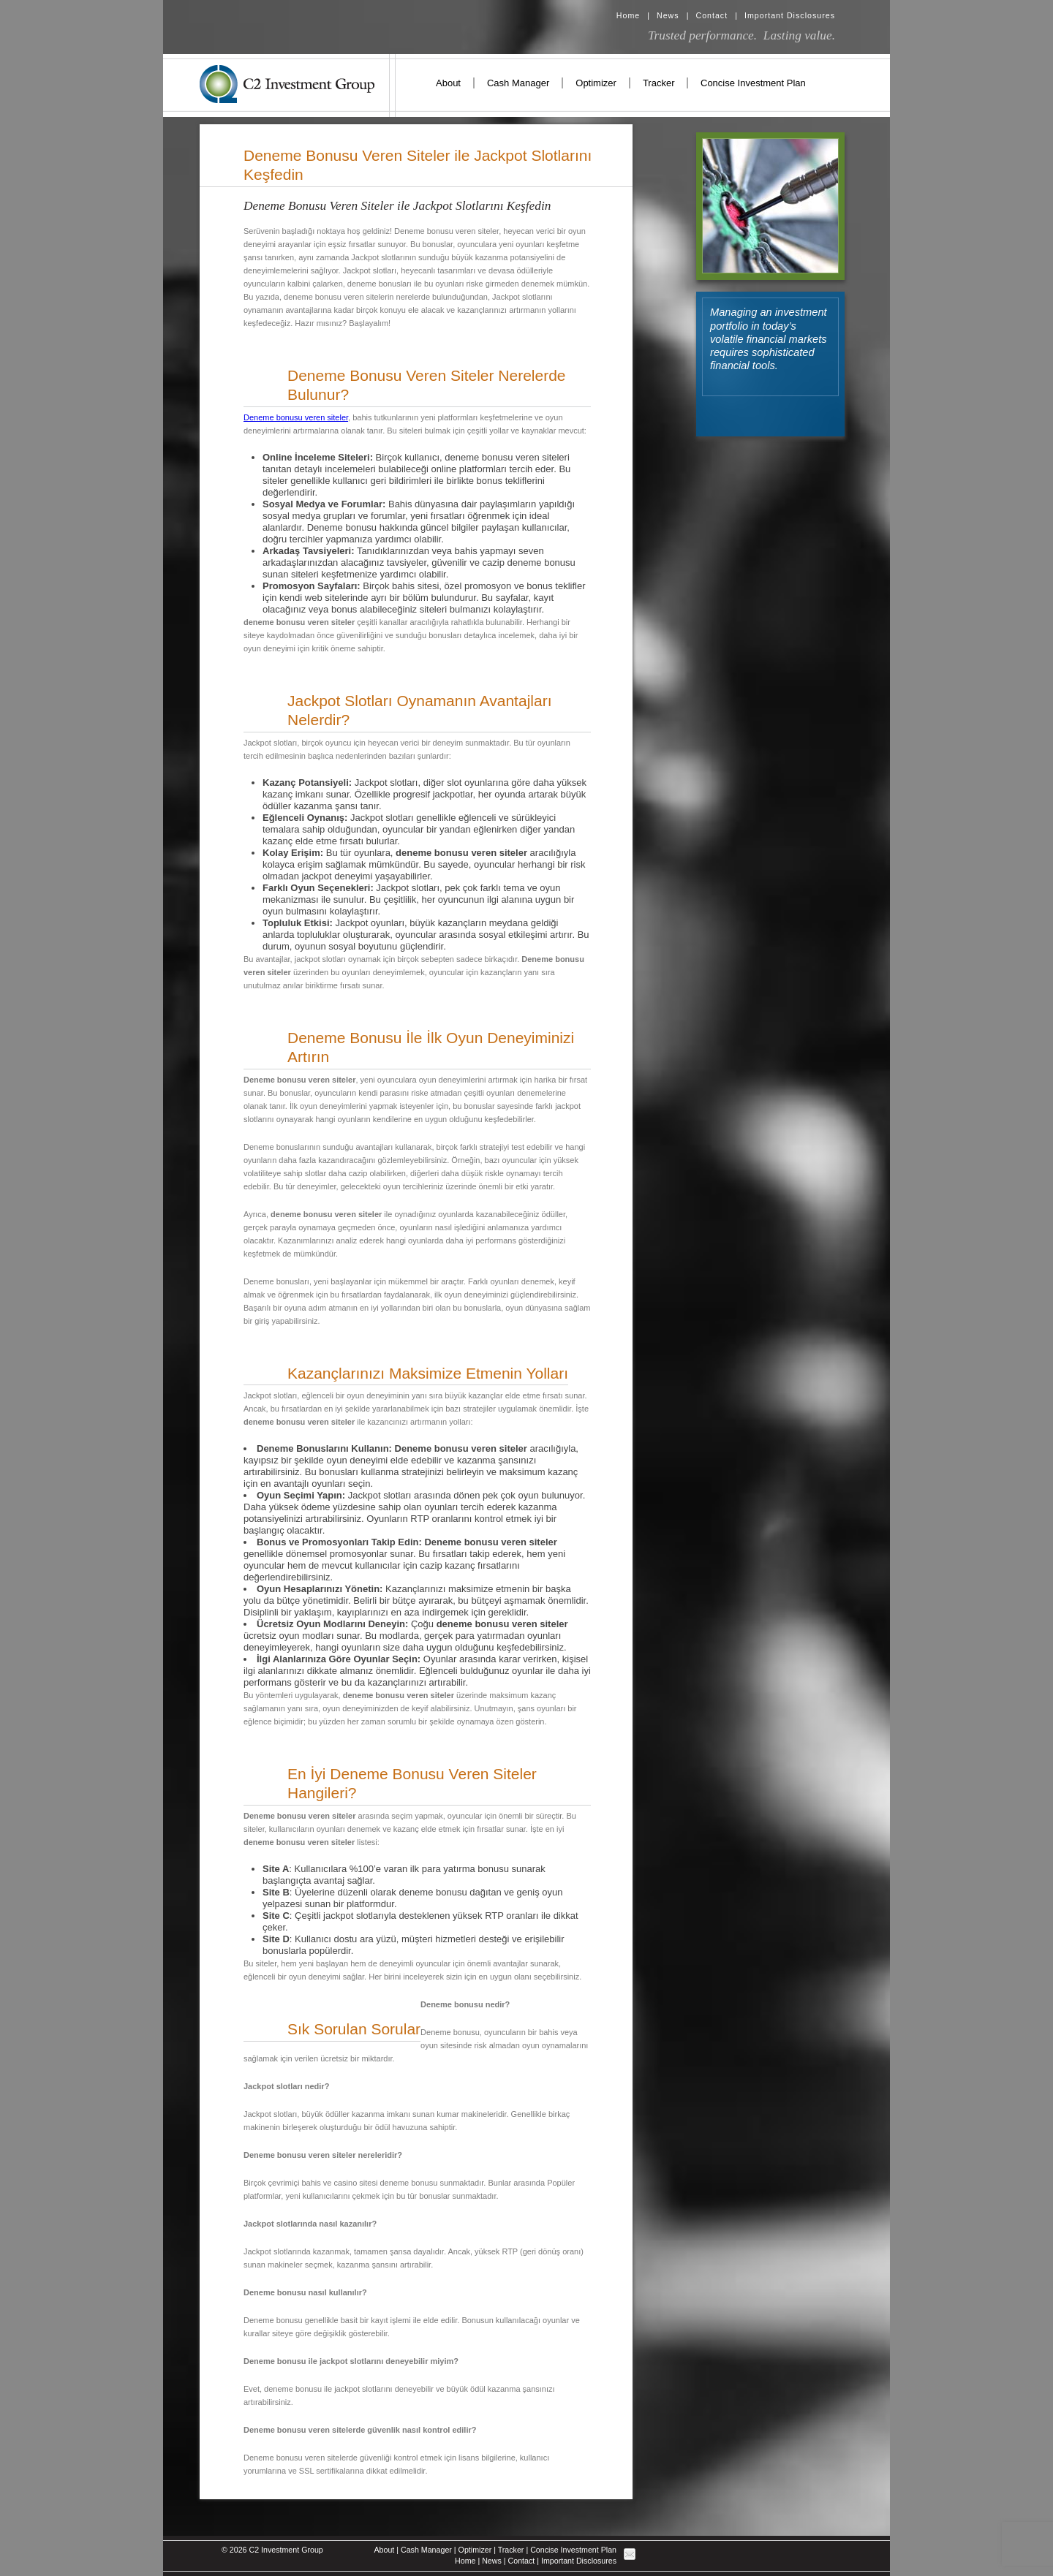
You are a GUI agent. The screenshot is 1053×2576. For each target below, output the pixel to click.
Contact (711, 15)
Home (628, 15)
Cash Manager (518, 82)
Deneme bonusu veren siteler (296, 417)
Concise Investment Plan (753, 82)
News (668, 15)
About (448, 82)
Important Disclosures (789, 15)
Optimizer (595, 82)
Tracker (659, 82)
